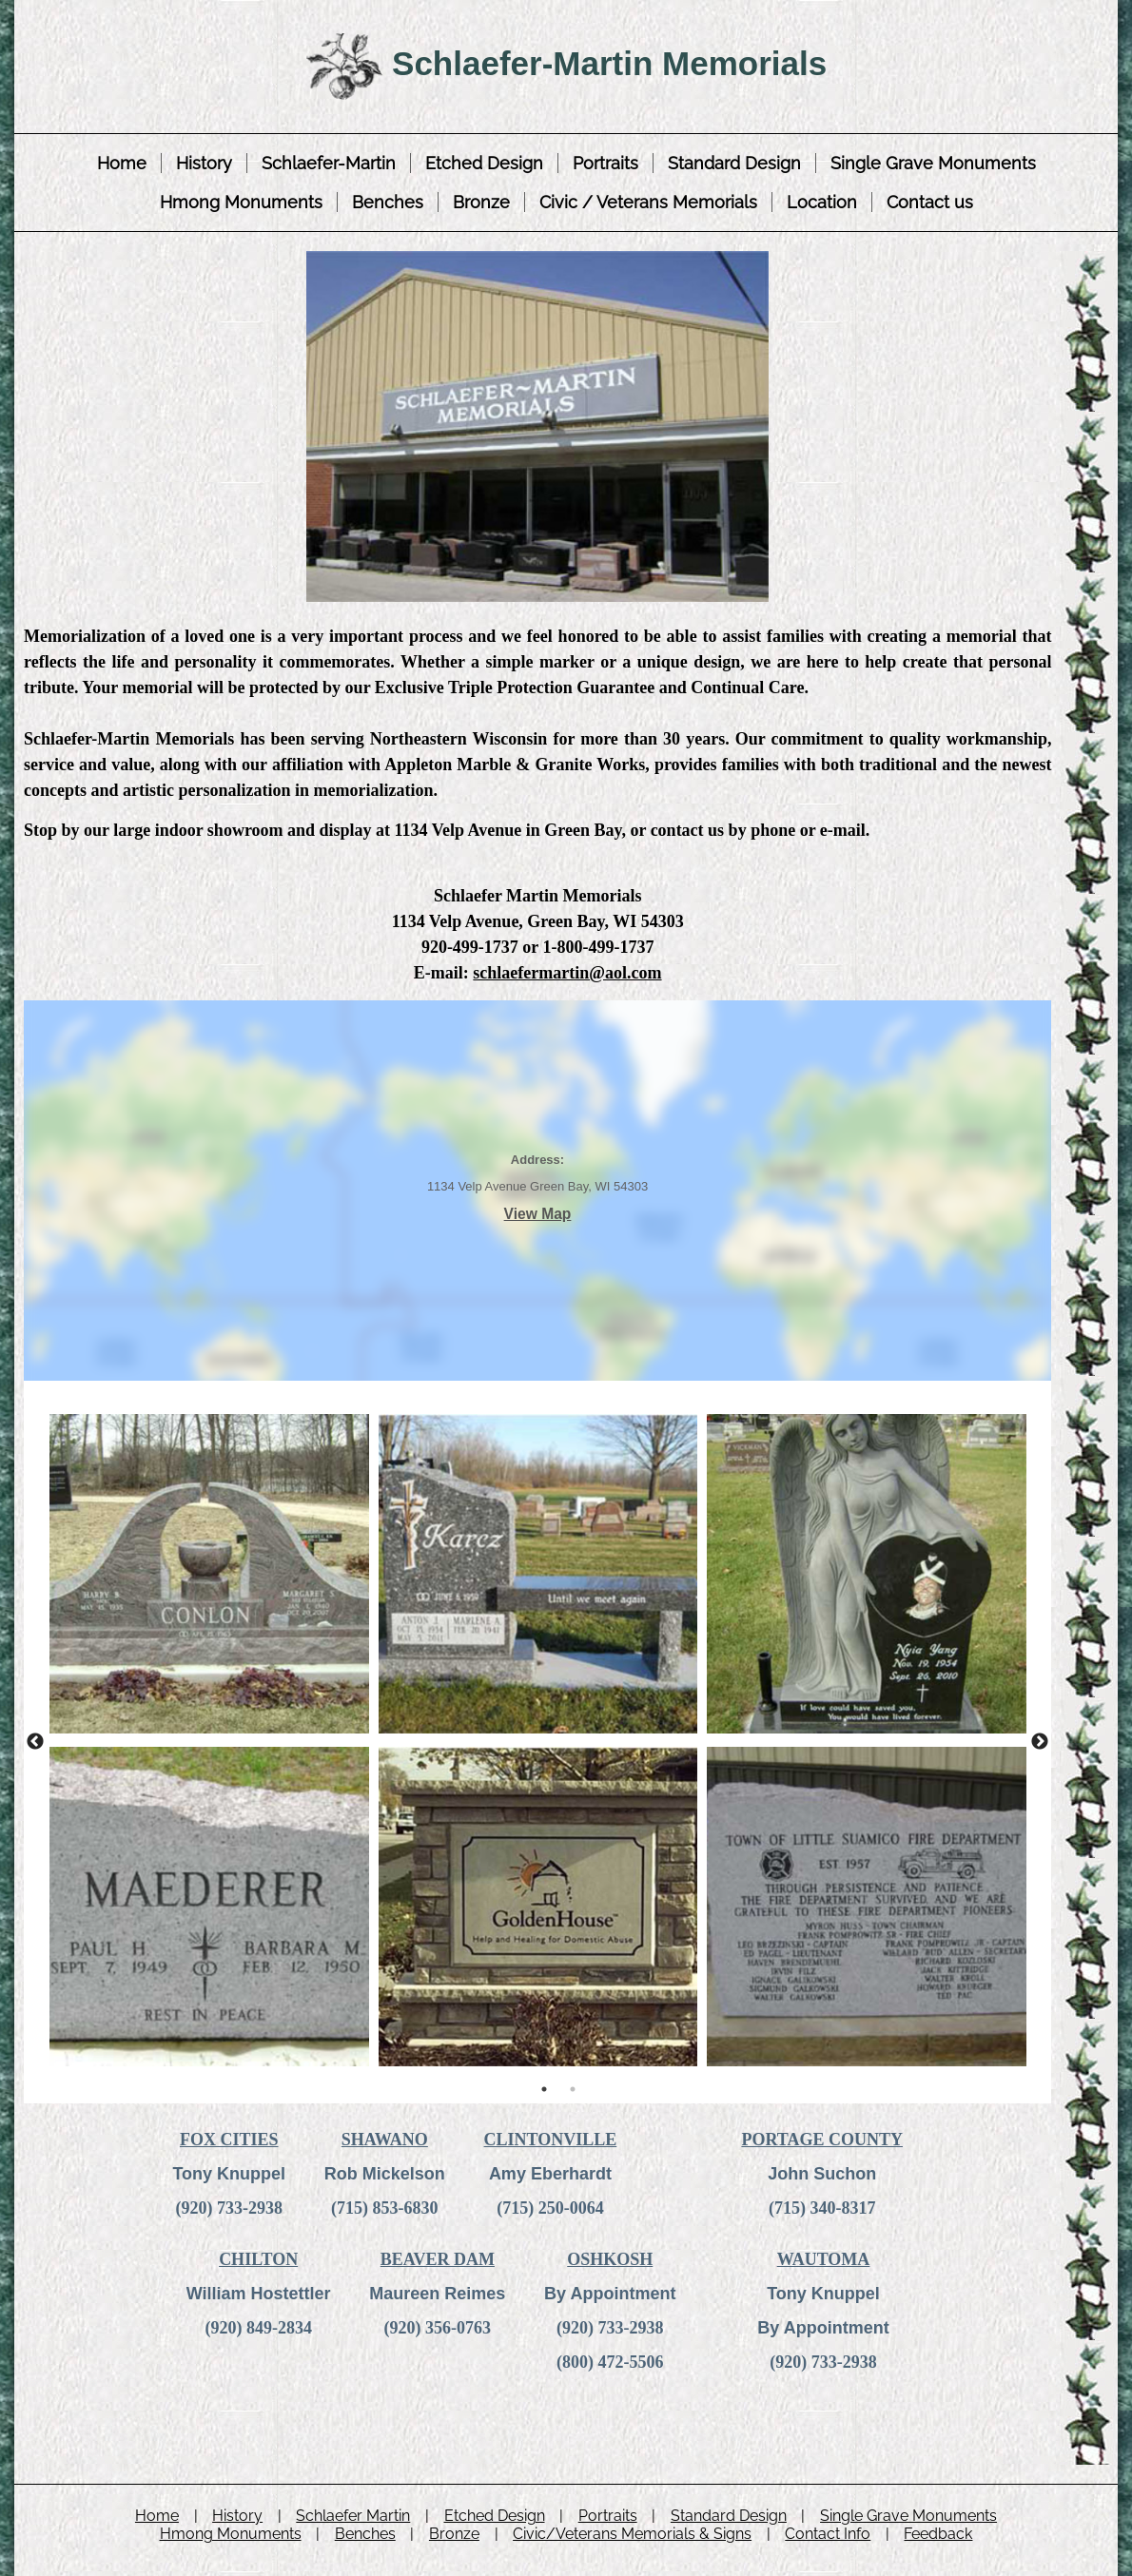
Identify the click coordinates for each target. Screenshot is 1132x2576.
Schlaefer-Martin (329, 163)
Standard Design (734, 163)
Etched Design (484, 163)
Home (121, 163)
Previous (35, 1742)
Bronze (481, 202)
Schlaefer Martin (353, 2516)
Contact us (930, 202)
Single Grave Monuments (933, 163)
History (204, 163)
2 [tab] (572, 2089)
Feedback (938, 2534)
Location (822, 202)
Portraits (605, 163)
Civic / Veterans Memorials (648, 202)
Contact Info (827, 2534)
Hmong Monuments (241, 202)
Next (1039, 1742)
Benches (387, 202)
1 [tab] (544, 2089)
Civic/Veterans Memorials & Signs (632, 2534)
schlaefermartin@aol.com (567, 972)
